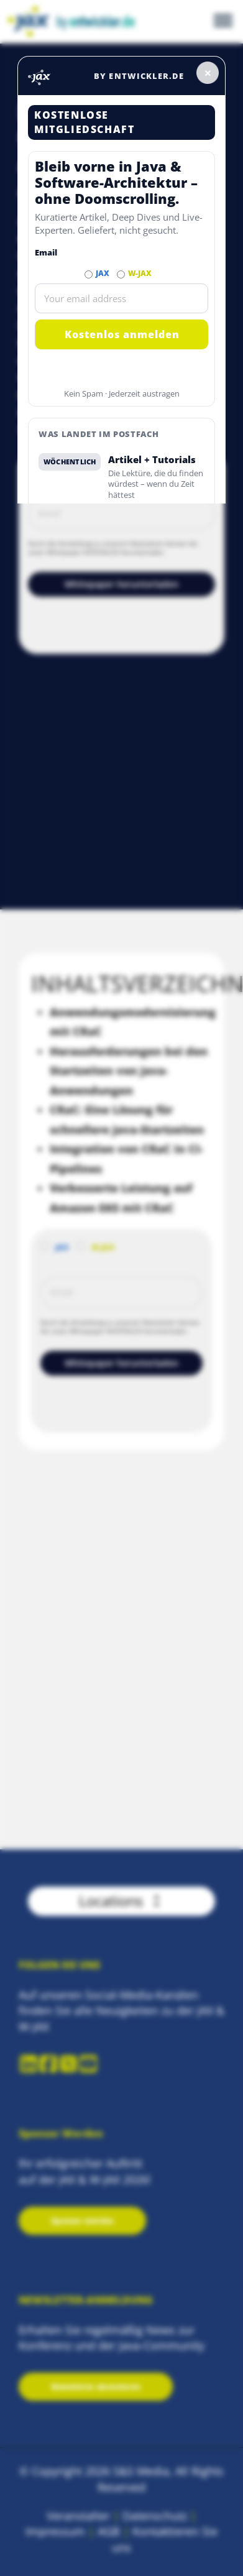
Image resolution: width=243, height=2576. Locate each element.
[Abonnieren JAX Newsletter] (89, 274)
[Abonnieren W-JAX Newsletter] (121, 274)
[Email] (121, 298)
